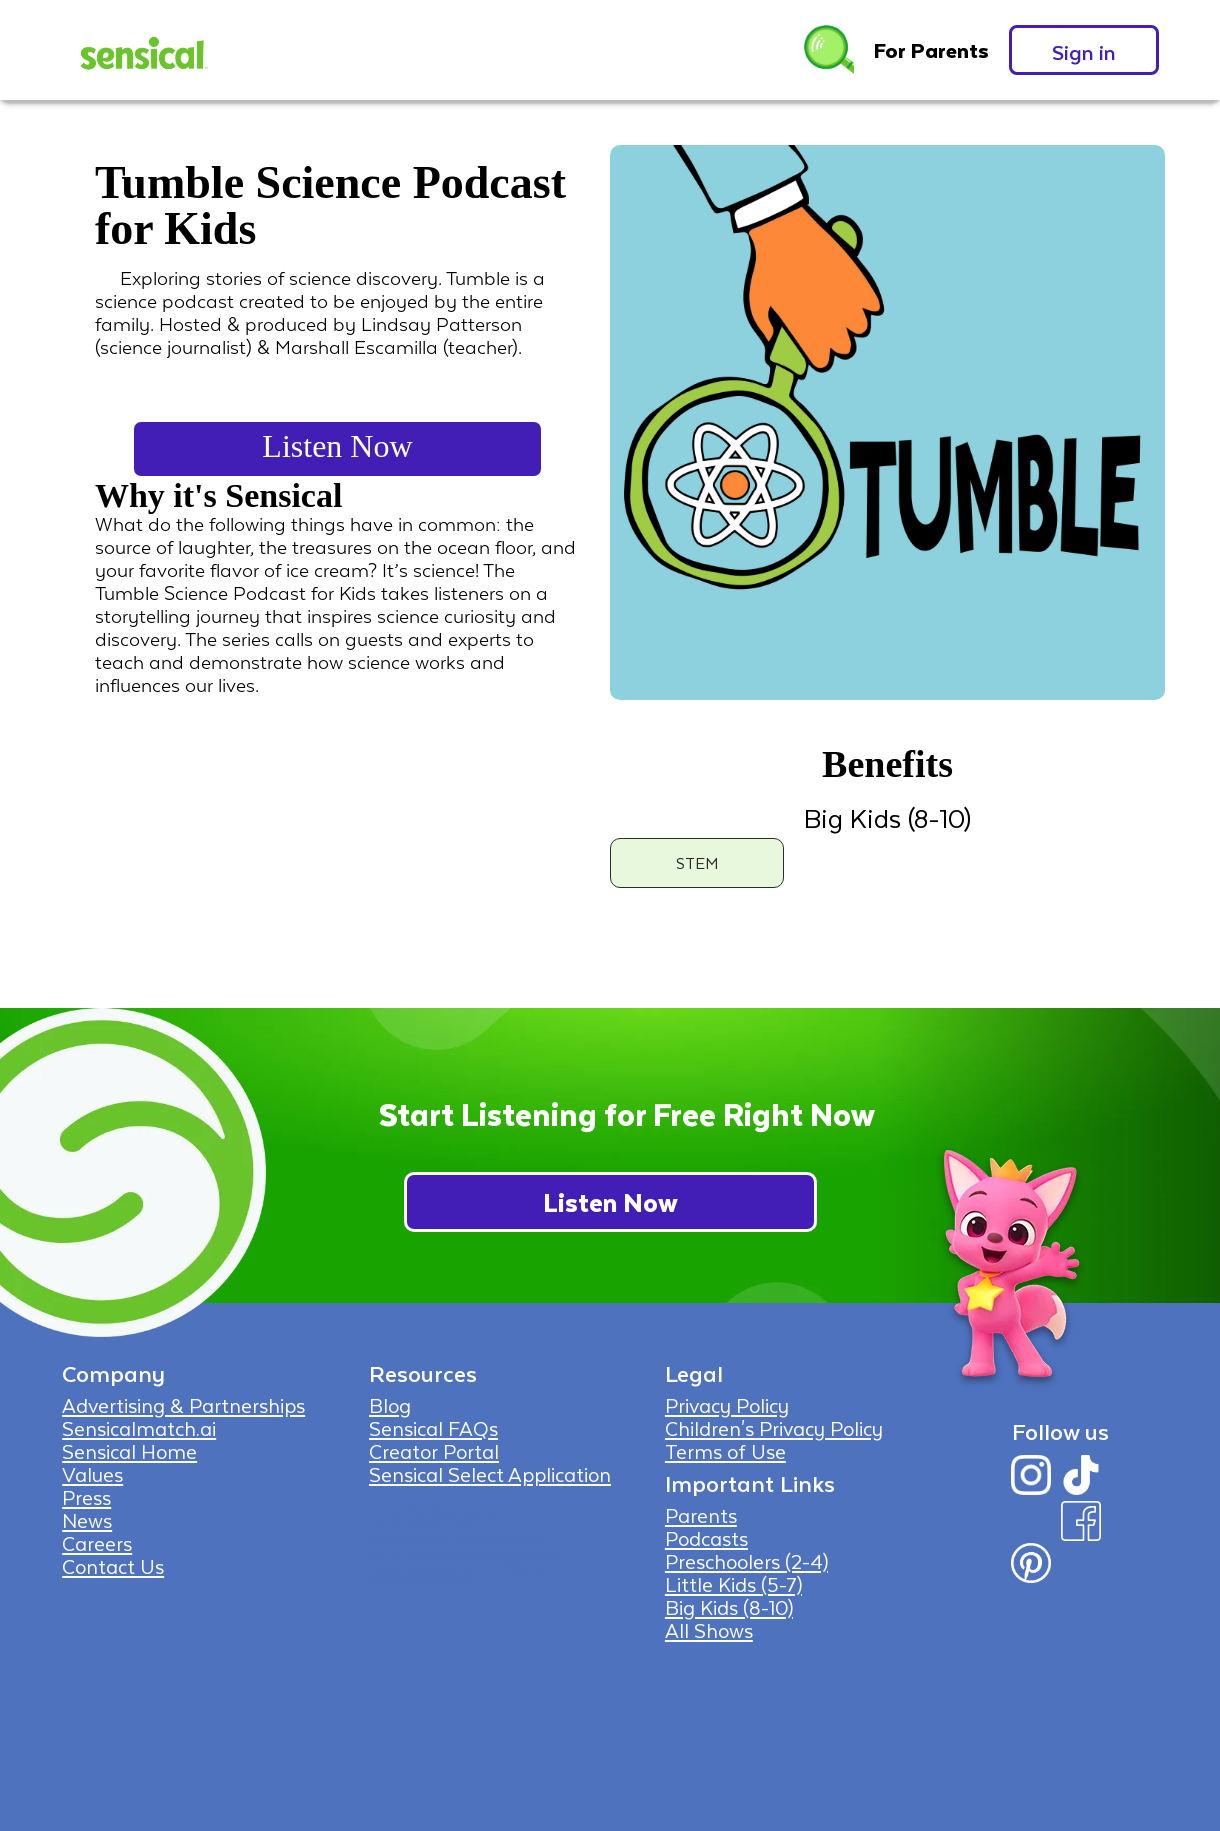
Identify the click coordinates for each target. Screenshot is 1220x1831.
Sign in (1084, 51)
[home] (142, 50)
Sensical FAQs (433, 1428)
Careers (97, 1543)
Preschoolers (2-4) (746, 1561)
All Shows (709, 1630)
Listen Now (337, 446)
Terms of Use (725, 1451)
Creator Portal (434, 1451)
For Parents (931, 50)
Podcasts (706, 1538)
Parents (701, 1515)
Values (92, 1474)
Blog (390, 1405)
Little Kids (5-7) (733, 1584)
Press (86, 1497)
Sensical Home (129, 1451)
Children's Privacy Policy (774, 1428)
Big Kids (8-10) (729, 1607)
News (87, 1520)
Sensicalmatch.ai (139, 1428)
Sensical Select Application (490, 1474)
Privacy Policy (727, 1405)
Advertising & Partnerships (183, 1405)
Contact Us (113, 1566)
